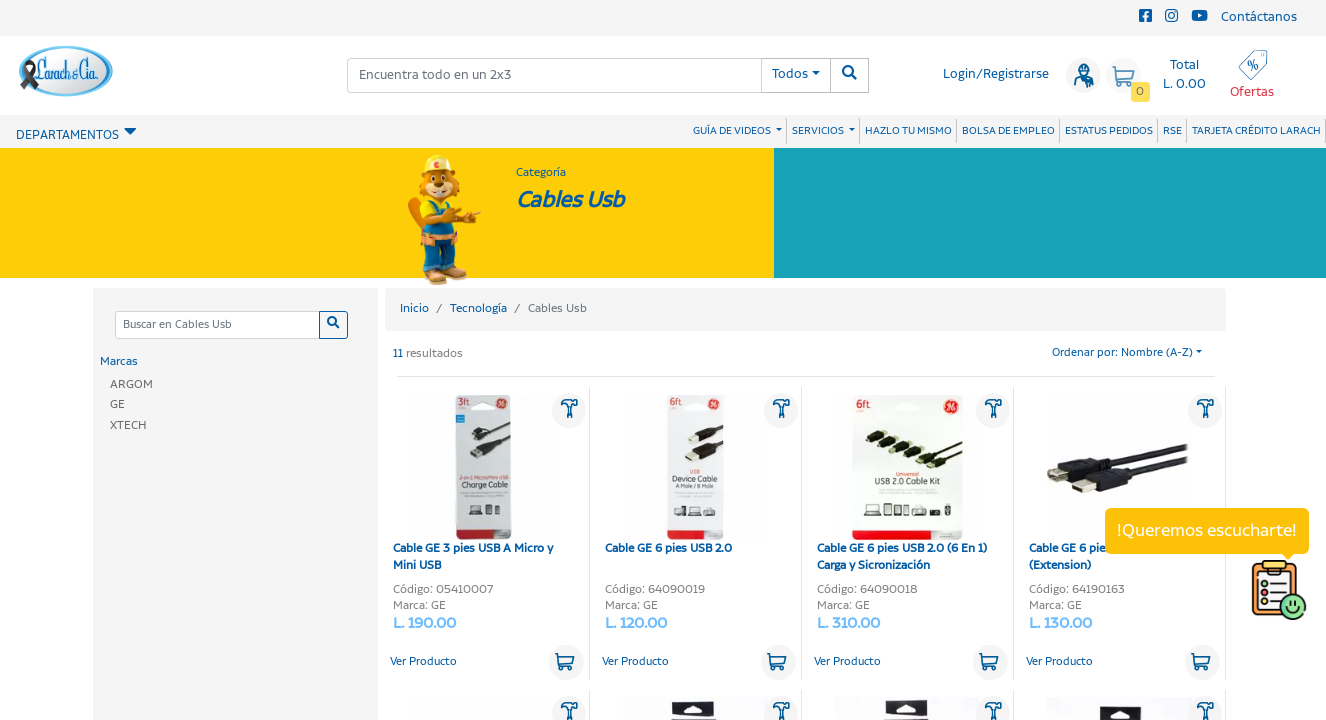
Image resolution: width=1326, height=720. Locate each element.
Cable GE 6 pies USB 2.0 (686, 476)
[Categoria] (217, 325)
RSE (1172, 131)
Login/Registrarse (996, 74)
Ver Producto (423, 662)
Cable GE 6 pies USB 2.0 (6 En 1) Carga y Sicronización (902, 484)
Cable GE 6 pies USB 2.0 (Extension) (1110, 484)
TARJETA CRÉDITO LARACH (1256, 131)
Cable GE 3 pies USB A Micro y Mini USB (474, 484)
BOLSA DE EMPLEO (1008, 131)
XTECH (128, 425)
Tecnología (478, 308)
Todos (790, 74)
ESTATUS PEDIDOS (1109, 131)
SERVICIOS (819, 131)
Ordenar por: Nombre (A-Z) (1122, 353)
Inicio (414, 308)
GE (117, 404)
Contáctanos (1259, 17)
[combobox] (555, 75)
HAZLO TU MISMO (908, 131)
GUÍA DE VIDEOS (733, 131)
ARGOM (131, 384)
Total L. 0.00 (1184, 75)
